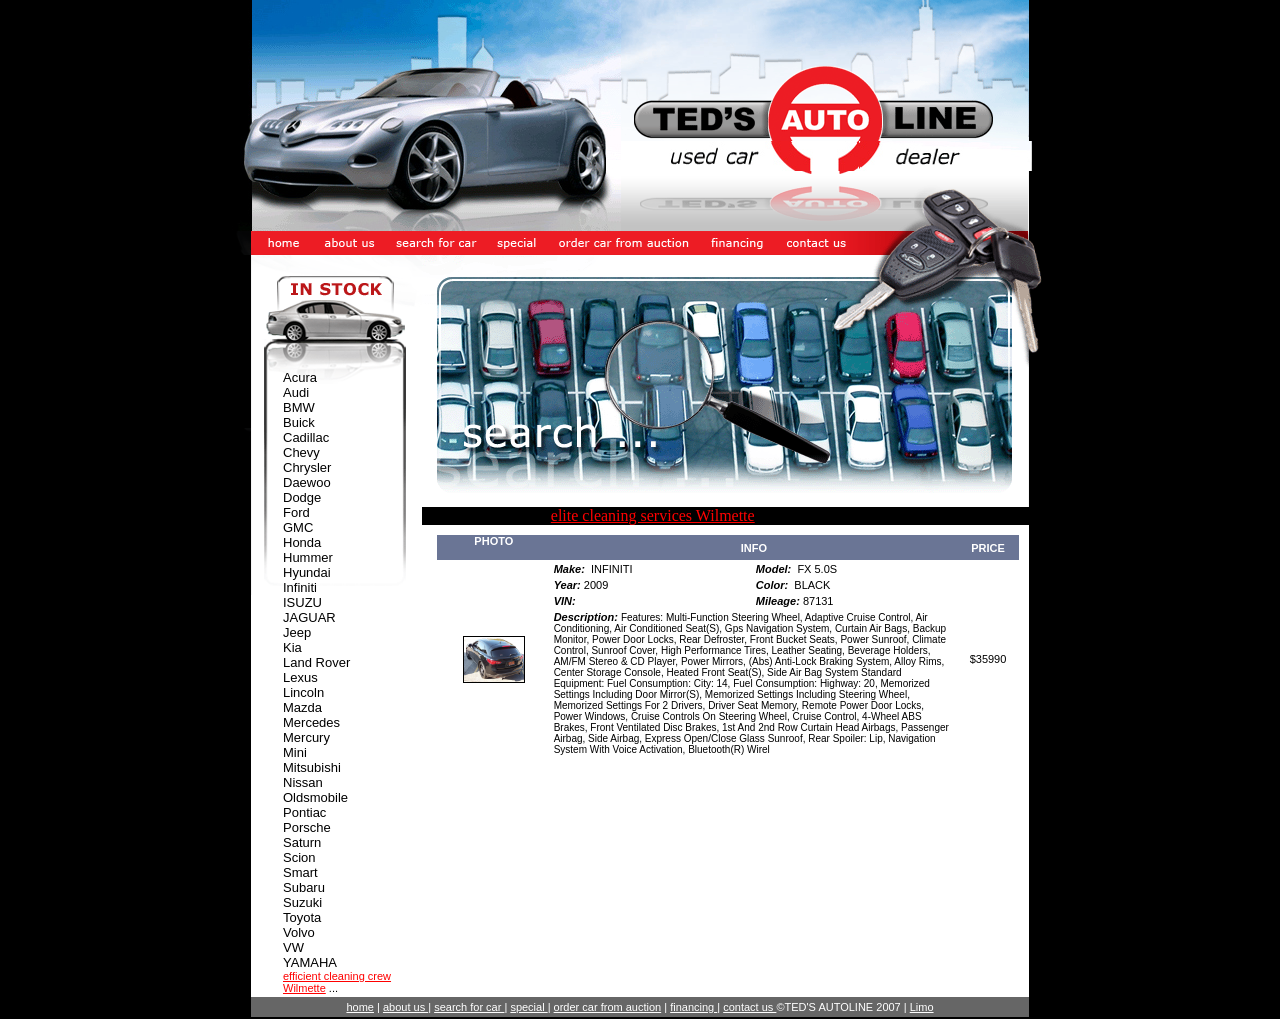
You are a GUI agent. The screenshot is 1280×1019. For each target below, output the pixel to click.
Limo (922, 1007)
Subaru (304, 887)
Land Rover (316, 662)
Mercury (306, 737)
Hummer (308, 557)
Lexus (300, 677)
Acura (300, 377)
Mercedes (311, 722)
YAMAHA (310, 962)
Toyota (302, 917)
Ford (296, 512)
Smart (300, 872)
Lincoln (303, 692)
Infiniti (300, 587)
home (360, 1007)
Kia (292, 647)
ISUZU (302, 602)
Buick (299, 422)
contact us (749, 1007)
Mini (295, 752)
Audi (296, 392)
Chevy (301, 452)
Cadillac (306, 437)
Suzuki (302, 902)
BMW (299, 407)
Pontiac (304, 812)
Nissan (303, 782)
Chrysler (307, 467)
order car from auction (608, 1007)
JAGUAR (309, 617)
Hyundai (307, 572)
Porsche (307, 827)
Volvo (299, 932)
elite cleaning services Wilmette (653, 515)
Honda (302, 542)
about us (405, 1007)
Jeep (297, 632)
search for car (469, 1007)
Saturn (302, 842)
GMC (298, 527)
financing (693, 1007)
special (528, 1007)
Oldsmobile (315, 797)
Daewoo (307, 482)
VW (293, 947)
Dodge (302, 497)
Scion (299, 857)
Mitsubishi (312, 767)
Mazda (302, 707)
